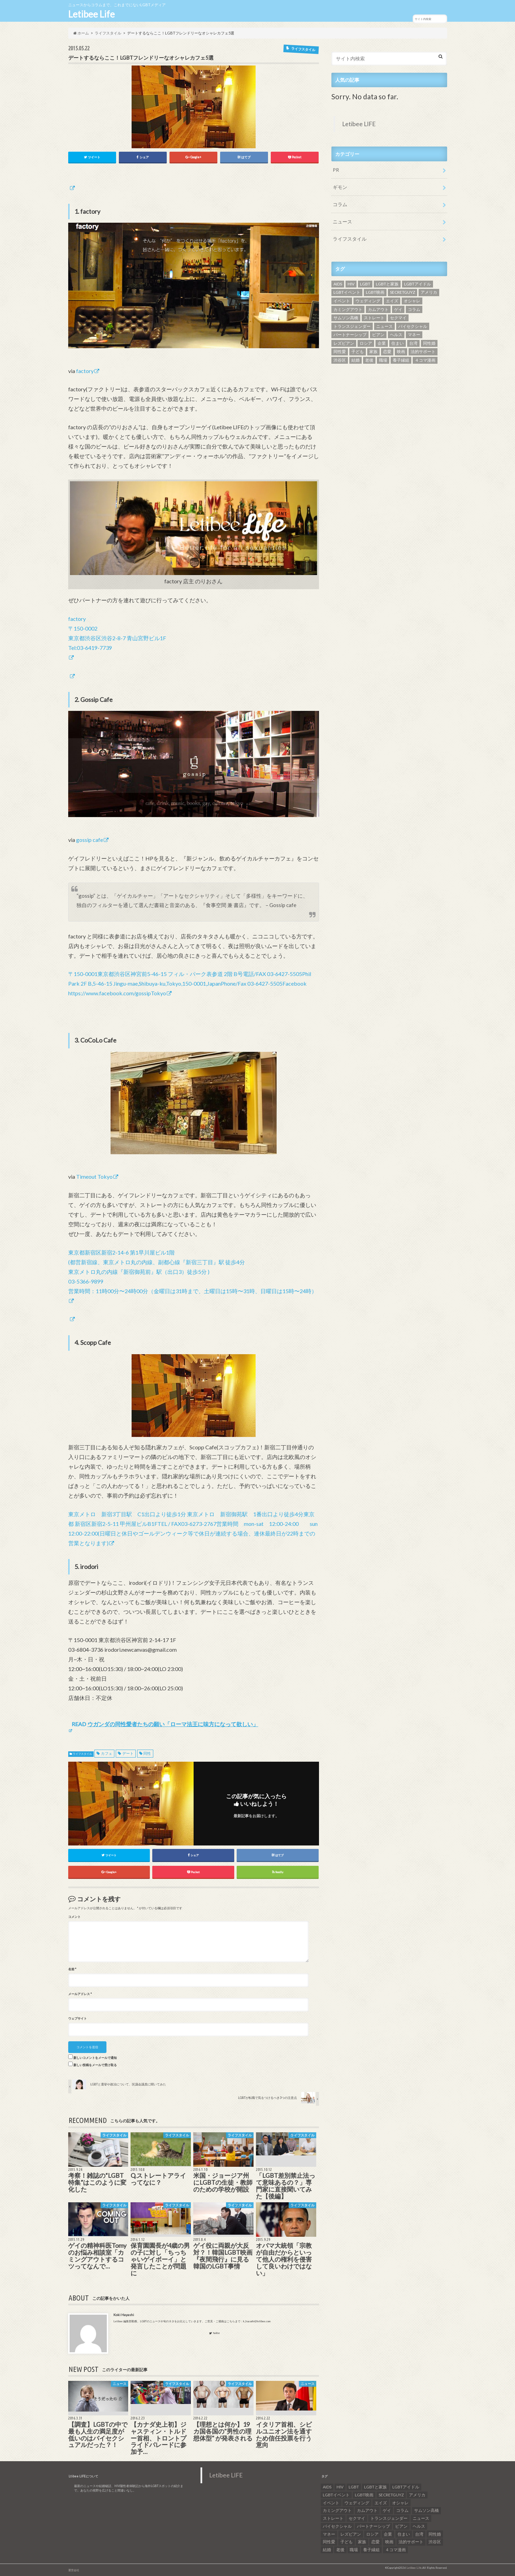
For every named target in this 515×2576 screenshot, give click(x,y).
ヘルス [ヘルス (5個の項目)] (396, 334)
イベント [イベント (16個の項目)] (341, 300)
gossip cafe (89, 840)
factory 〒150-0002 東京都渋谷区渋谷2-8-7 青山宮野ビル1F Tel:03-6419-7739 (117, 633)
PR (336, 170)
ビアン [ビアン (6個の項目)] (378, 334)
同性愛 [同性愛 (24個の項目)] (339, 351)
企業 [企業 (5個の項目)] (382, 343)
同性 (147, 1753)
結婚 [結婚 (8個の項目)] (355, 360)
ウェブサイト (77, 2019)
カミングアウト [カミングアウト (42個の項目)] (347, 309)
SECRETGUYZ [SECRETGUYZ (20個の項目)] (402, 292)
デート (128, 1753)
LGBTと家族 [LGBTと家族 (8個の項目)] (387, 283)
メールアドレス (80, 1994)
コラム (340, 204)
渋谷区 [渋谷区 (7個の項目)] (339, 360)
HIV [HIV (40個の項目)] (351, 283)
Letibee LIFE (359, 124)
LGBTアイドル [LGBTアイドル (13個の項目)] (417, 283)
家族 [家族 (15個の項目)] (373, 351)
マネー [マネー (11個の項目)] (414, 334)
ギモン (340, 187)
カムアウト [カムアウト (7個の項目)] (378, 309)
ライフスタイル (82, 1754)
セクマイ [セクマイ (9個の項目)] (398, 317)
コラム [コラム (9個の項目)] (414, 309)
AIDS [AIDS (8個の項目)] (337, 283)
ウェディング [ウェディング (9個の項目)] (368, 300)
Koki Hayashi (123, 2315)
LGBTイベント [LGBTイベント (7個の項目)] (346, 292)
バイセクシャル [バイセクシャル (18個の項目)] (412, 326)
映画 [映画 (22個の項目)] (401, 351)
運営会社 (73, 2570)
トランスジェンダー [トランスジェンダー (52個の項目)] (352, 326)
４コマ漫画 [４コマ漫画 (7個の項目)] (425, 360)
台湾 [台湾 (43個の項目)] (413, 343)
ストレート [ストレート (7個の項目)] (374, 317)
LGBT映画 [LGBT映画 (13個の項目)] (375, 292)
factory (85, 371)
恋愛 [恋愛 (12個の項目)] (387, 351)
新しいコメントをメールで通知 (95, 2058)
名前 (72, 1969)
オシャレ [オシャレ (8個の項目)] (412, 300)
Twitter (214, 2333)
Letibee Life (91, 14)
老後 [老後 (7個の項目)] (369, 360)
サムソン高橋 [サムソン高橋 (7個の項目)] (345, 317)
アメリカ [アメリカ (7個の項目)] (429, 292)
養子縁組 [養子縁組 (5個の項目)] (401, 360)
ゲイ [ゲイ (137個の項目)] (398, 309)
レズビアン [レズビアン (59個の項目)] (343, 343)
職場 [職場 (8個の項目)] (383, 360)
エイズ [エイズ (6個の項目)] (392, 300)
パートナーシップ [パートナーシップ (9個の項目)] (350, 334)
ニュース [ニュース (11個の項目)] (384, 326)
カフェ (106, 1753)
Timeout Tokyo (94, 1177)
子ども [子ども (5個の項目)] (357, 351)
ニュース (342, 221)
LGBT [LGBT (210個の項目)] (365, 283)
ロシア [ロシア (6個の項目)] (366, 343)
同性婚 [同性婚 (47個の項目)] (429, 343)
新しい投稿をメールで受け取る (95, 2065)
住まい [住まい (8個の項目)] (397, 343)
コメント (74, 1917)
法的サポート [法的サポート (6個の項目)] (423, 351)
